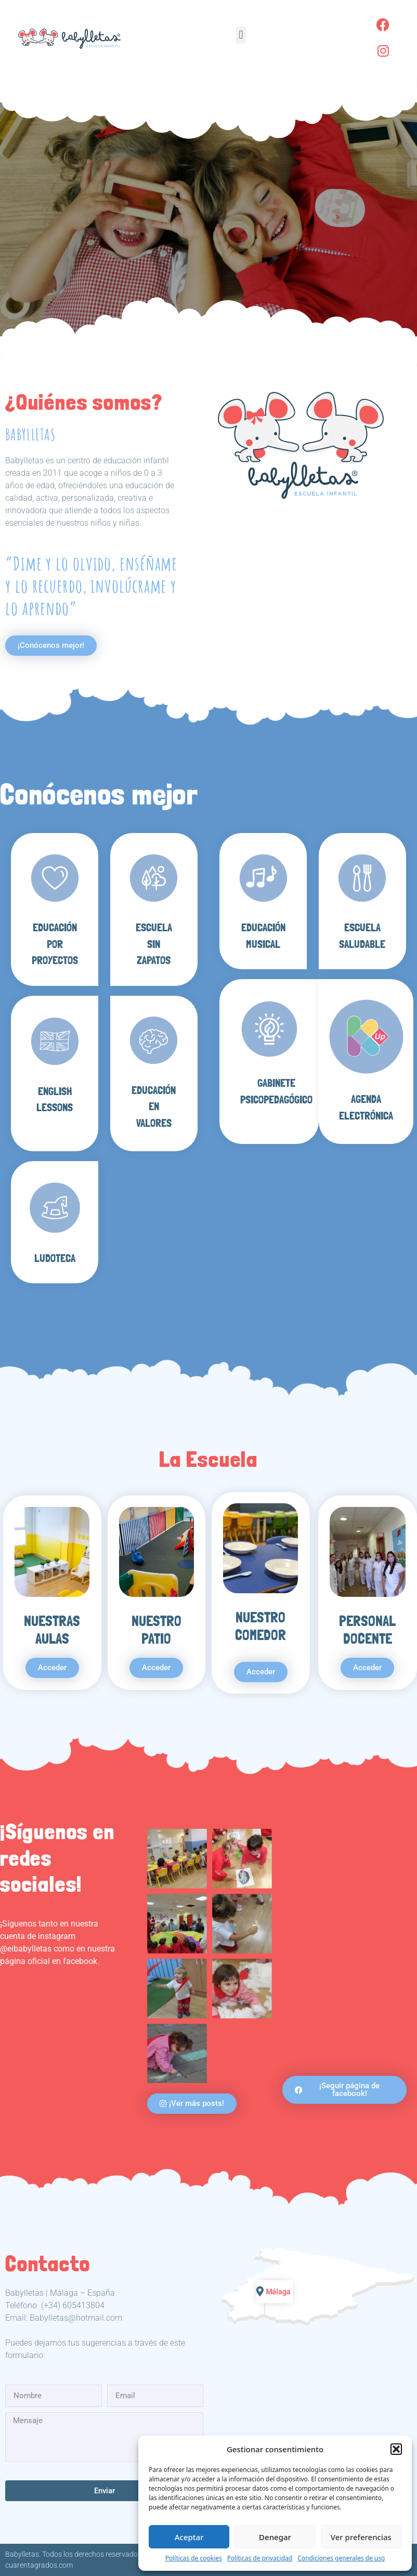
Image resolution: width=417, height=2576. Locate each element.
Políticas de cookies (193, 2558)
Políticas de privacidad (259, 2558)
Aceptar (189, 2537)
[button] (396, 2449)
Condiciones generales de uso (341, 2558)
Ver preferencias (361, 2537)
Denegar (275, 2537)
